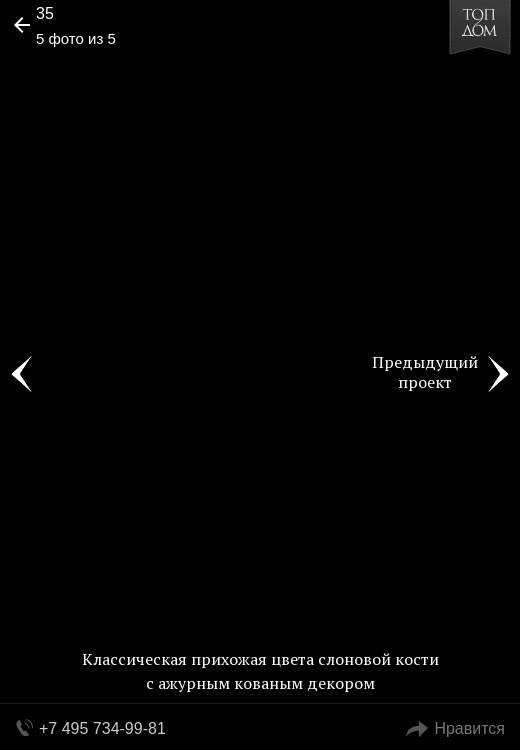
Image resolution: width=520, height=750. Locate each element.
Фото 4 (22, 375)
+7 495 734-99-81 (102, 728)
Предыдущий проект (425, 372)
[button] (91, 76)
